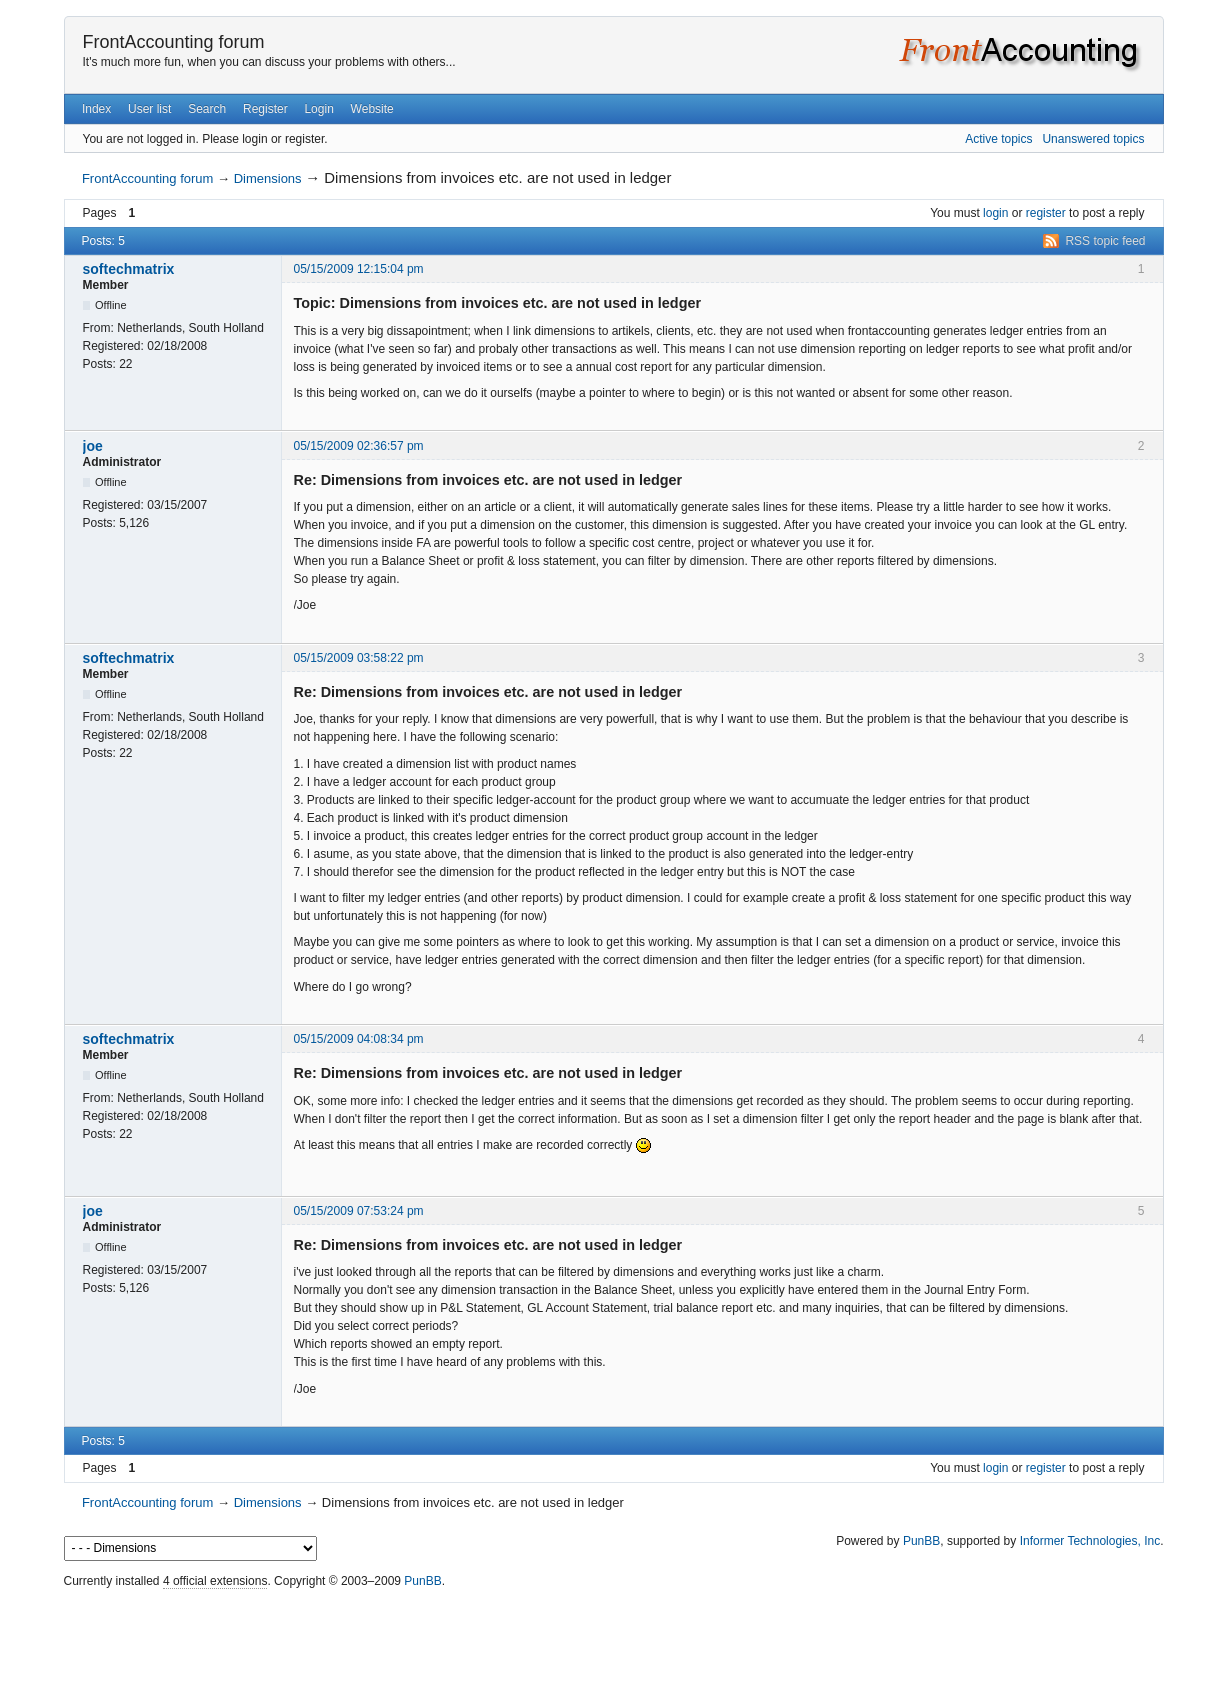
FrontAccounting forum (174, 42)
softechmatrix (129, 269)
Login (318, 109)
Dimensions (268, 178)
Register (265, 109)
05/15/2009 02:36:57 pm (359, 446)
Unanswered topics (1093, 139)
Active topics (998, 139)
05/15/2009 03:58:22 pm (359, 658)
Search (207, 109)
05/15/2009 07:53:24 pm (359, 1211)
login (995, 213)
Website (372, 109)
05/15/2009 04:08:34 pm (359, 1039)
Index (96, 109)
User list (149, 109)
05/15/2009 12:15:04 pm (359, 269)
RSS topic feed (1105, 241)
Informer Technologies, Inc (1090, 1541)
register (1046, 213)
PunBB (921, 1541)
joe (93, 446)
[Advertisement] (614, 1640)
